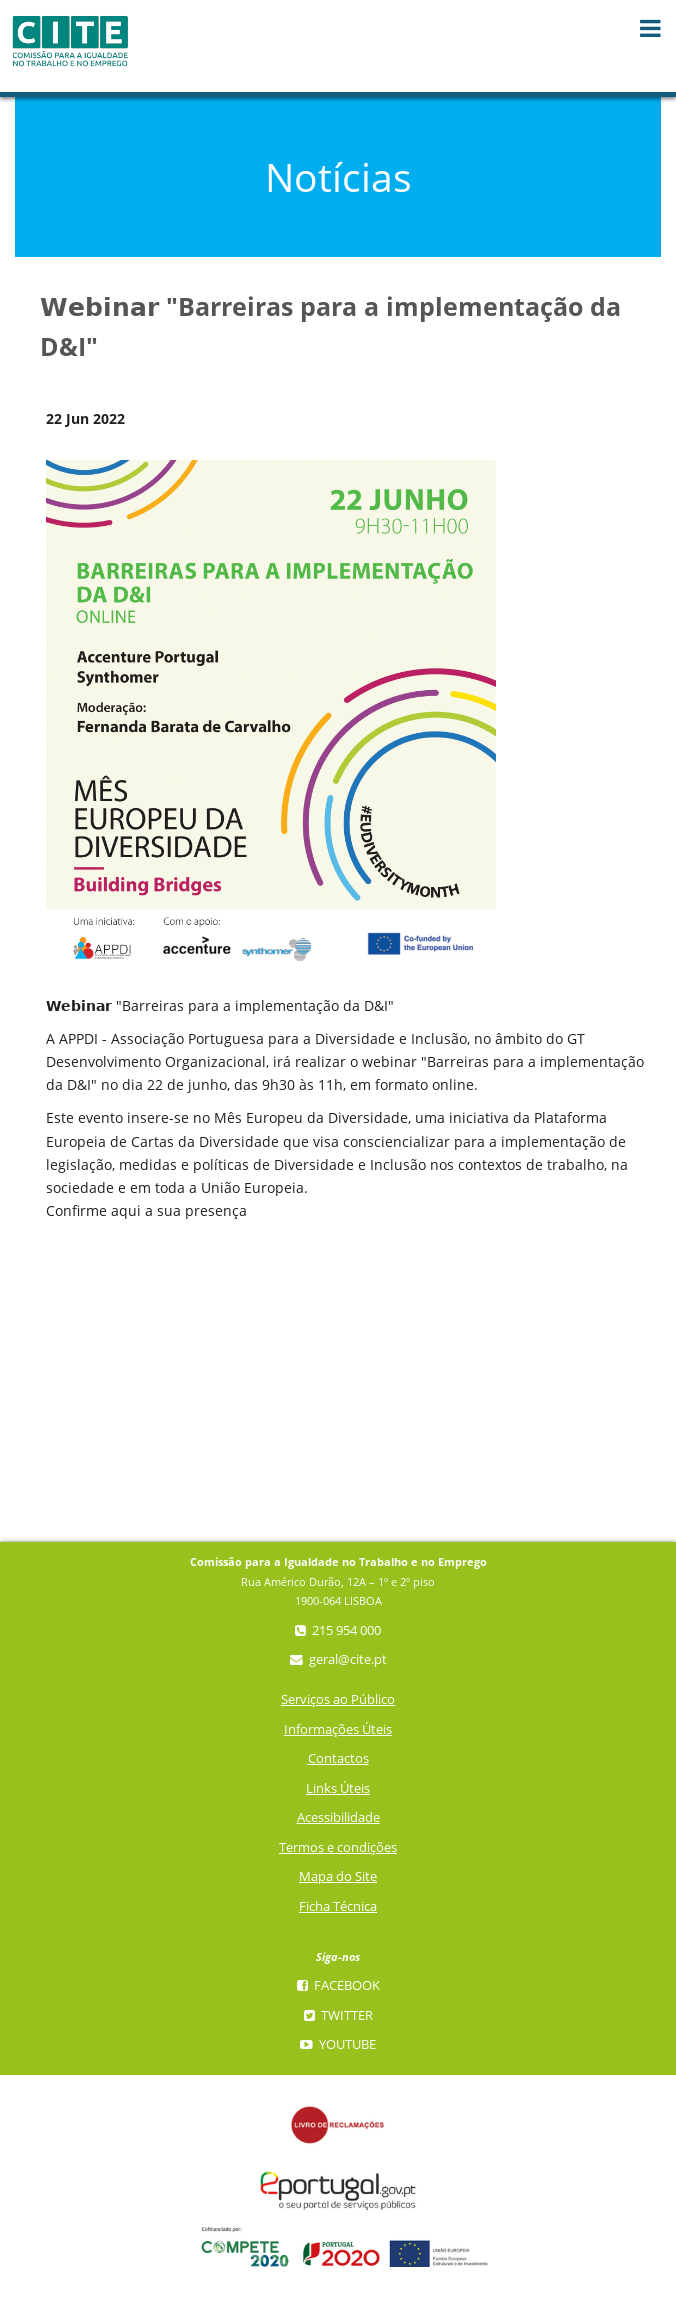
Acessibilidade (338, 1817)
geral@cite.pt (338, 1659)
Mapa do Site (338, 1876)
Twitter (338, 2015)
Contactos (338, 1758)
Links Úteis (338, 1788)
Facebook (338, 1985)
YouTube (338, 2044)
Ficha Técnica (338, 1906)
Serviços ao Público (338, 1699)
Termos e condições (338, 1847)
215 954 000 (338, 1630)
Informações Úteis (338, 1729)
